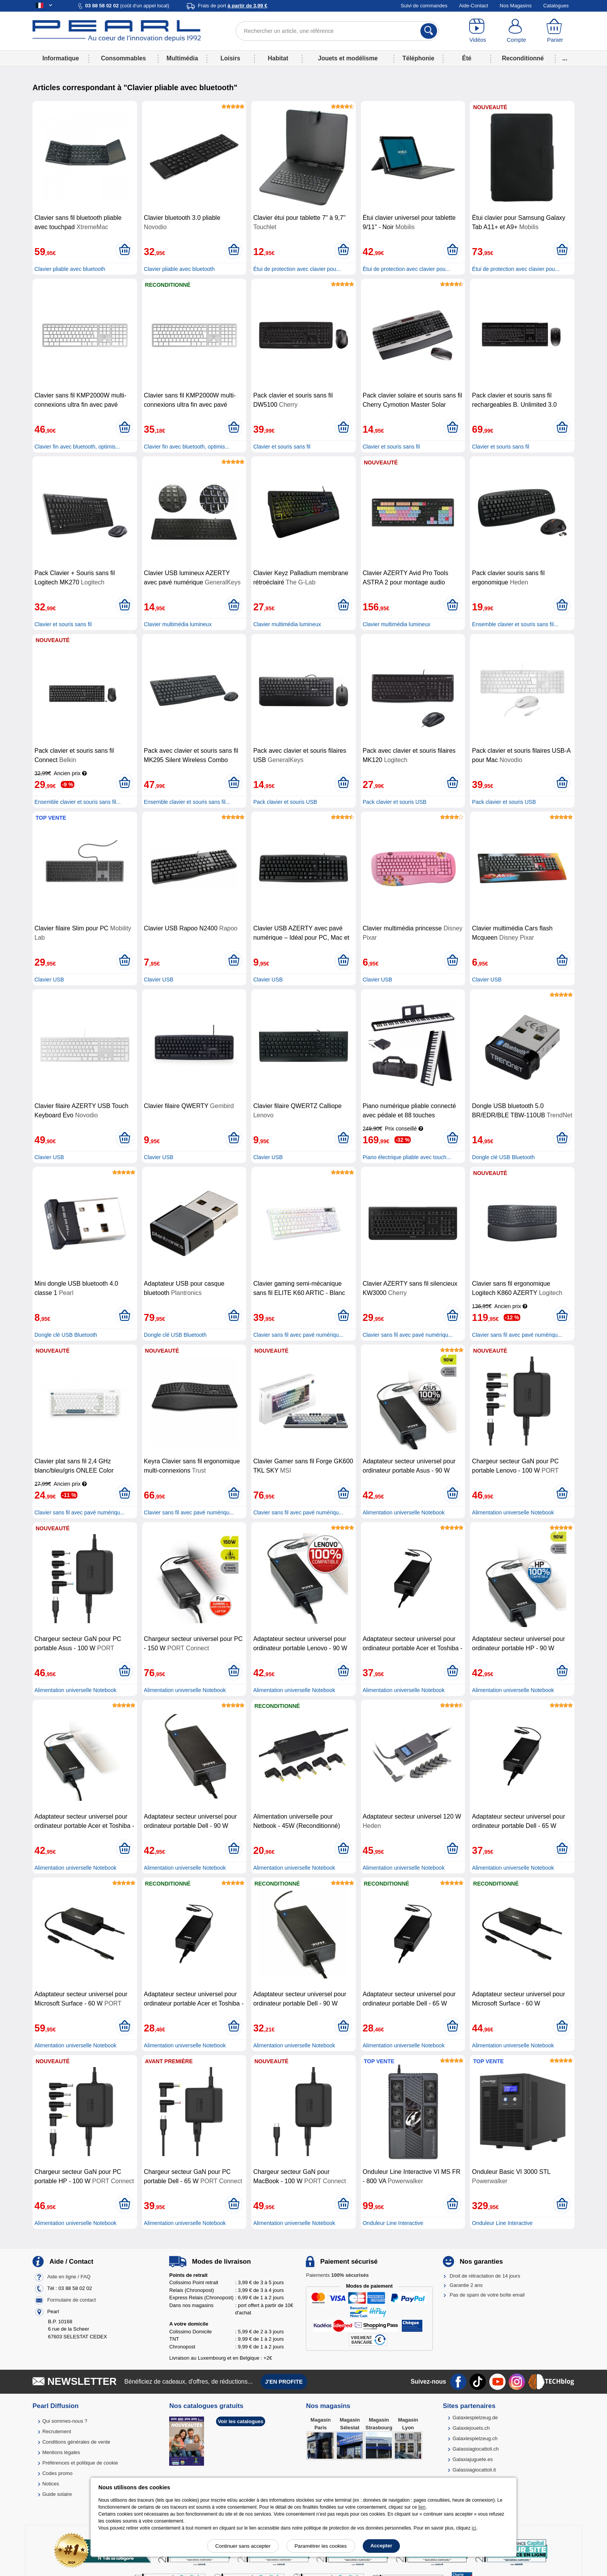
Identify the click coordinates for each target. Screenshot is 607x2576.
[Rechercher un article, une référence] (337, 31)
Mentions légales (61, 2452)
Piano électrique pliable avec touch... (407, 1157)
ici (474, 2528)
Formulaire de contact (71, 2300)
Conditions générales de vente (76, 2442)
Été (466, 58)
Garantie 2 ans (466, 2285)
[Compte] (516, 31)
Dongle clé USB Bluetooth (503, 1157)
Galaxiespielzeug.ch (475, 2438)
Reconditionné (523, 58)
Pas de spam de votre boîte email (487, 2295)
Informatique (60, 58)
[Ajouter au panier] (124, 250)
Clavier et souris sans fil (281, 447)
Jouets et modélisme (347, 58)
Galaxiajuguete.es (473, 2459)
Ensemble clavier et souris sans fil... (515, 624)
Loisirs (230, 58)
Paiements (337, 2275)
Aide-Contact (473, 6)
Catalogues (556, 6)
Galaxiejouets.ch (471, 2428)
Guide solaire (57, 2494)
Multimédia (182, 58)
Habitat (278, 58)
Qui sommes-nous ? (64, 2421)
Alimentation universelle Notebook (404, 1512)
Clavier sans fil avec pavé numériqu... (298, 1335)
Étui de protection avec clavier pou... (297, 269)
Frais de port (232, 6)
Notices (50, 2484)
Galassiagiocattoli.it (474, 2470)
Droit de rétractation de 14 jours (485, 2276)
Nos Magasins (516, 6)
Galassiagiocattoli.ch (476, 2449)
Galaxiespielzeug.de (475, 2417)
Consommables (123, 58)
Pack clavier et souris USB (285, 802)
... (565, 58)
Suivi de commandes (424, 6)
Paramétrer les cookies (321, 2546)
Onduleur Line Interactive (393, 2223)
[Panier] (555, 31)
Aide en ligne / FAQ (69, 2277)
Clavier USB (49, 979)
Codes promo (57, 2473)
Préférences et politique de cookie (80, 2463)
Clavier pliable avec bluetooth (69, 269)
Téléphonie (418, 58)
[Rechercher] (428, 31)
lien (421, 2507)
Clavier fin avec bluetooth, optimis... (77, 447)
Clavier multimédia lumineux (178, 624)
